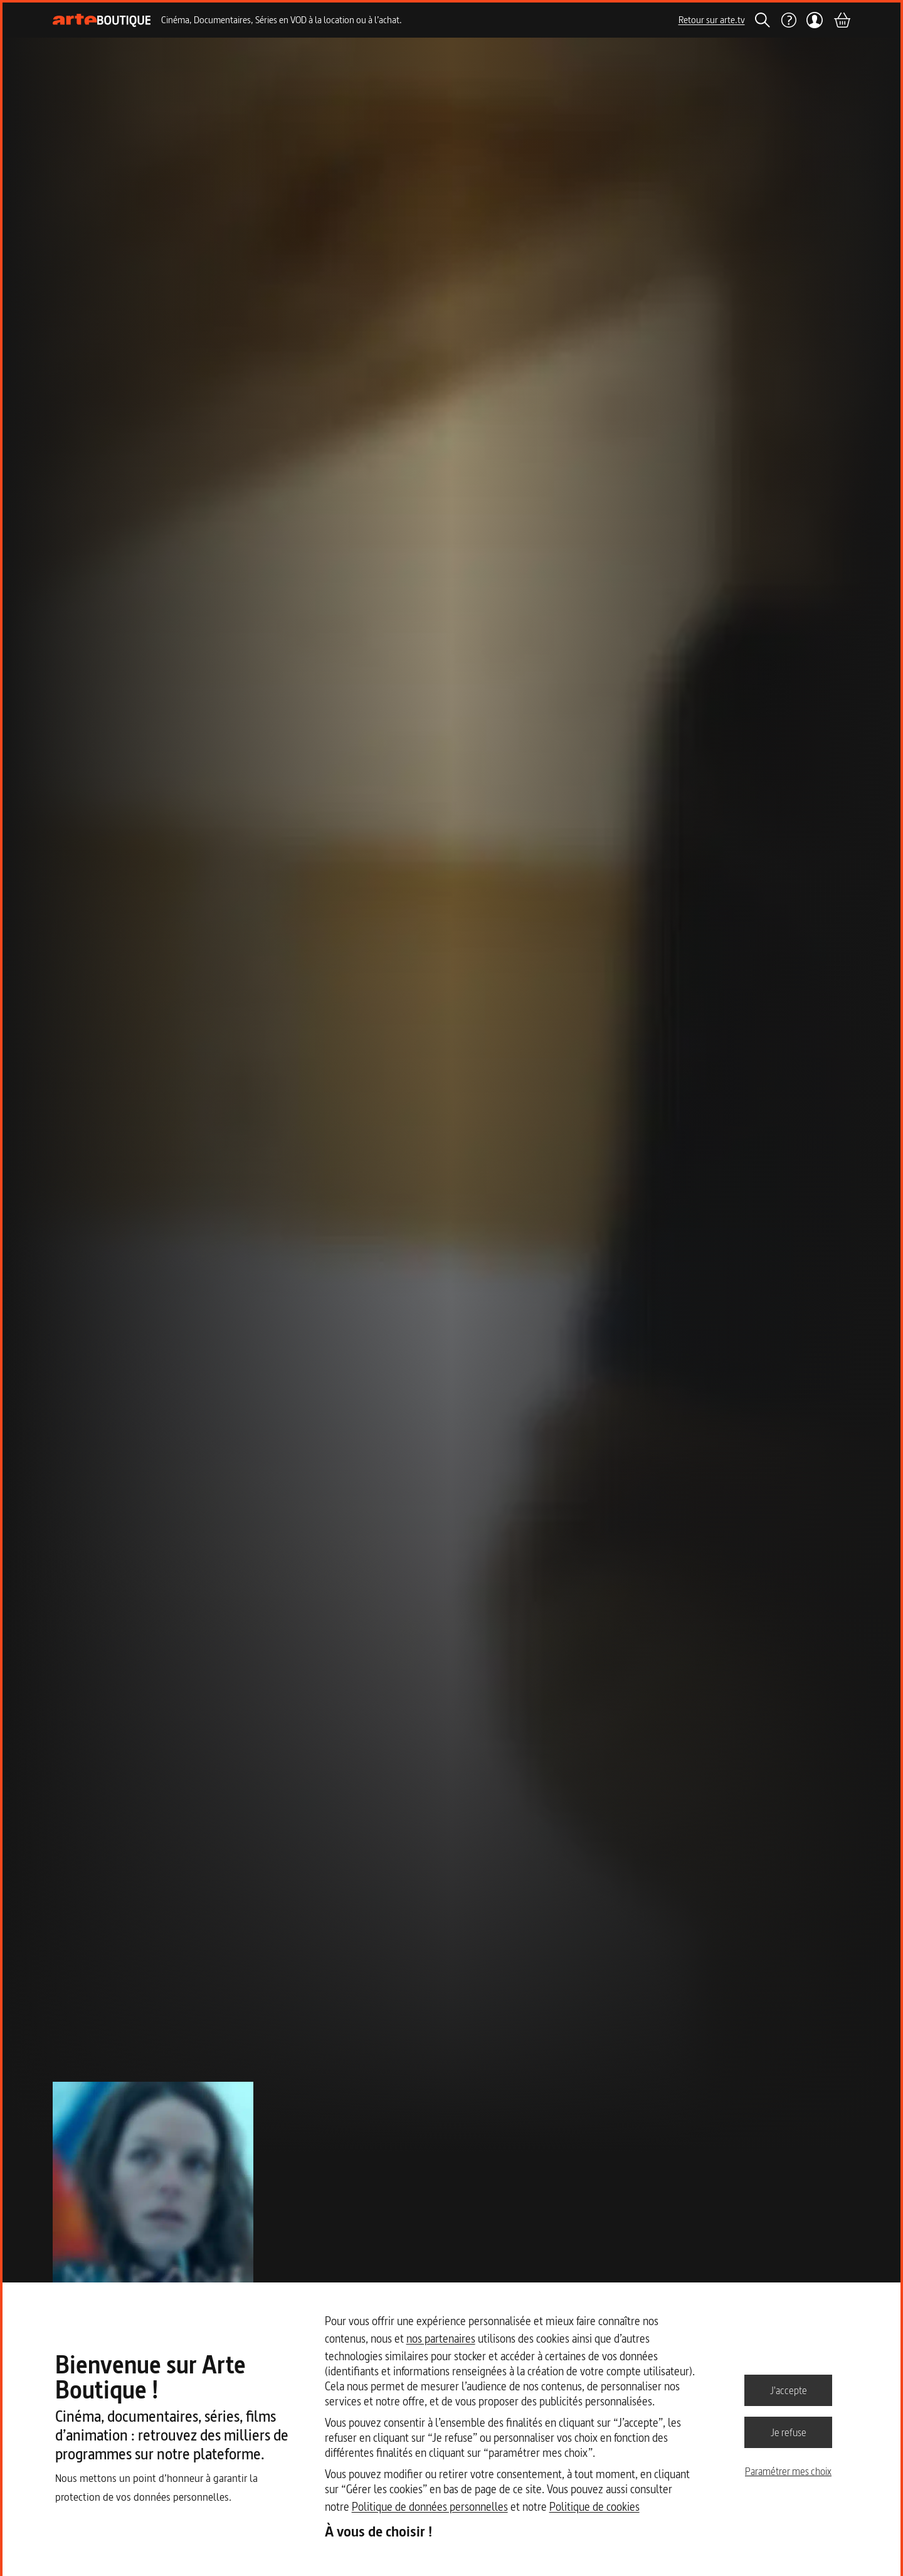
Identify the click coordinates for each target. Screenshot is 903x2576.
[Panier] (841, 20)
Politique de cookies (594, 2507)
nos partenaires (440, 2338)
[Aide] (788, 20)
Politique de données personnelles (430, 2507)
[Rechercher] (762, 20)
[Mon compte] (814, 20)
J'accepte (788, 2390)
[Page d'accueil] (102, 20)
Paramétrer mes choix (788, 2471)
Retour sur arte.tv (712, 19)
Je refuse (788, 2432)
